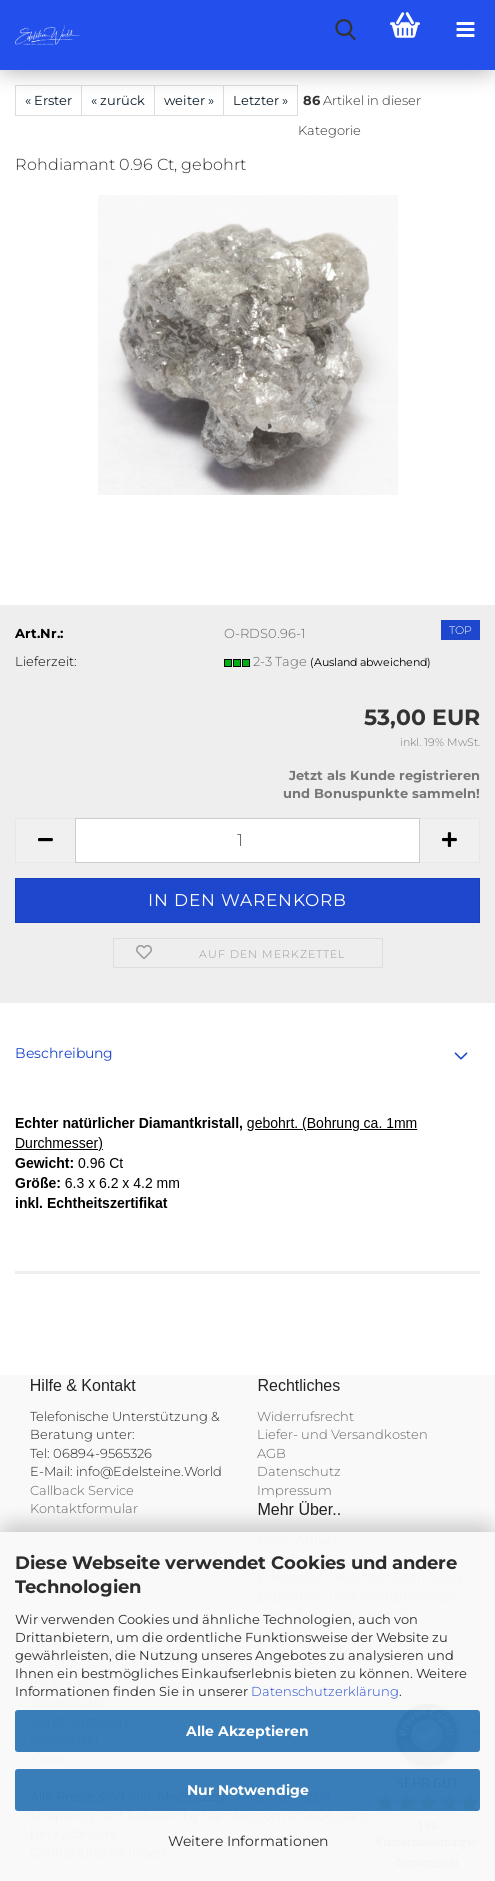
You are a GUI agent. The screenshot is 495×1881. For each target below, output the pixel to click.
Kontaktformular (84, 1508)
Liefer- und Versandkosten (342, 1434)
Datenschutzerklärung (325, 1691)
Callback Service (82, 1490)
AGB (271, 1453)
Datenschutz (299, 1471)
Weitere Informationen (248, 1841)
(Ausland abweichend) (370, 662)
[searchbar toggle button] (345, 30)
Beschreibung (64, 1053)
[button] (45, 840)
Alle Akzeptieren (247, 1731)
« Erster (48, 100)
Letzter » (260, 100)
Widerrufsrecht (305, 1416)
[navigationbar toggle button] (465, 30)
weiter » (189, 100)
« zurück (118, 100)
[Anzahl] (247, 840)
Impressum (294, 1490)
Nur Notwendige (248, 1790)
